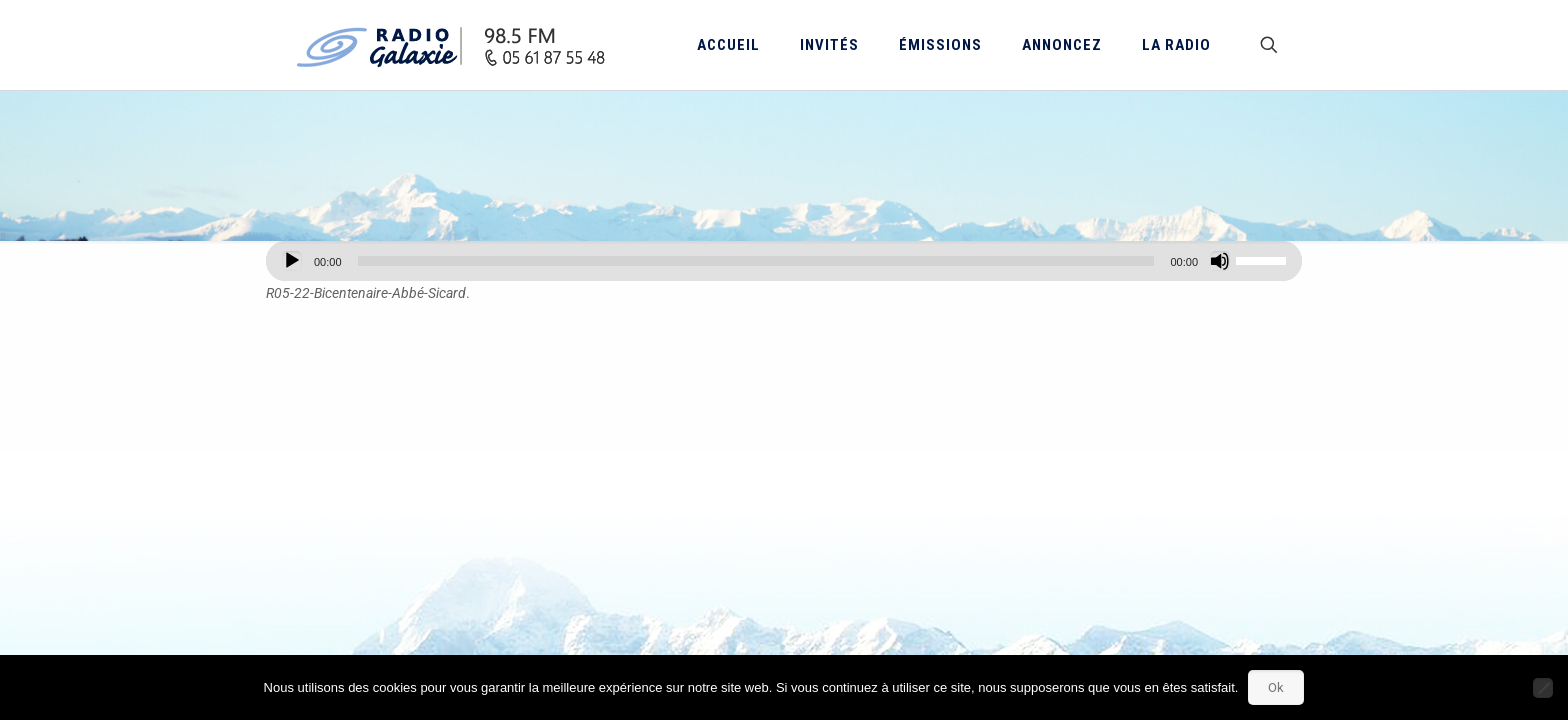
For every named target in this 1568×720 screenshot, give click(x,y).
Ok (1276, 687)
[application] (784, 261)
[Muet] (1220, 261)
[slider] (756, 261)
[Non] (1543, 688)
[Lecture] (292, 261)
